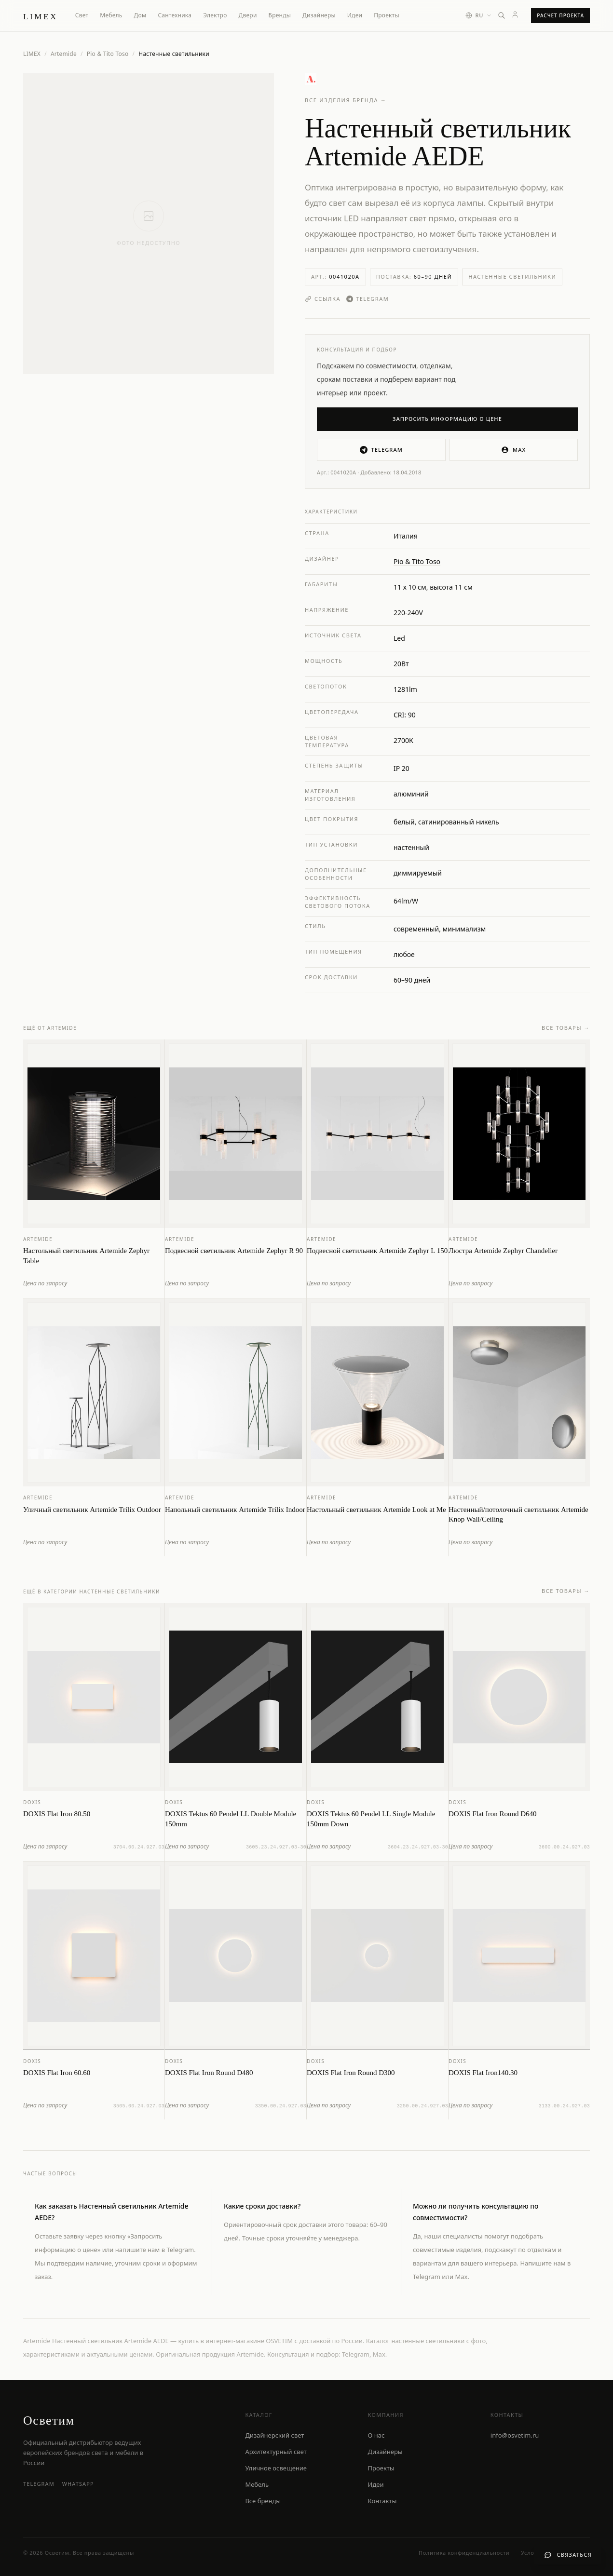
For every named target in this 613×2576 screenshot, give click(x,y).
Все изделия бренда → (346, 100)
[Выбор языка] (478, 16)
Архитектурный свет (275, 2451)
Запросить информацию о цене (447, 418)
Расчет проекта (560, 15)
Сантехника (174, 15)
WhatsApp (78, 2483)
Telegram (367, 298)
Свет (81, 15)
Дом (140, 15)
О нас (376, 2435)
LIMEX (32, 54)
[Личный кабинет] (515, 14)
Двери (248, 15)
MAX (513, 450)
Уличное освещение (276, 2468)
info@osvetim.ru (514, 2435)
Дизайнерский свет (274, 2435)
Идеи (354, 15)
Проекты (386, 15)
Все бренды (263, 2500)
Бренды (280, 15)
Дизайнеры (319, 15)
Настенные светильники (512, 276)
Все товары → (566, 1034)
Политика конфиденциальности (464, 2552)
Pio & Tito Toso (108, 54)
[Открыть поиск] (501, 15)
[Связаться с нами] (567, 2555)
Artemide (64, 54)
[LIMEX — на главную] (40, 15)
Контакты (382, 2500)
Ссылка (323, 298)
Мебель (111, 15)
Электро (215, 15)
